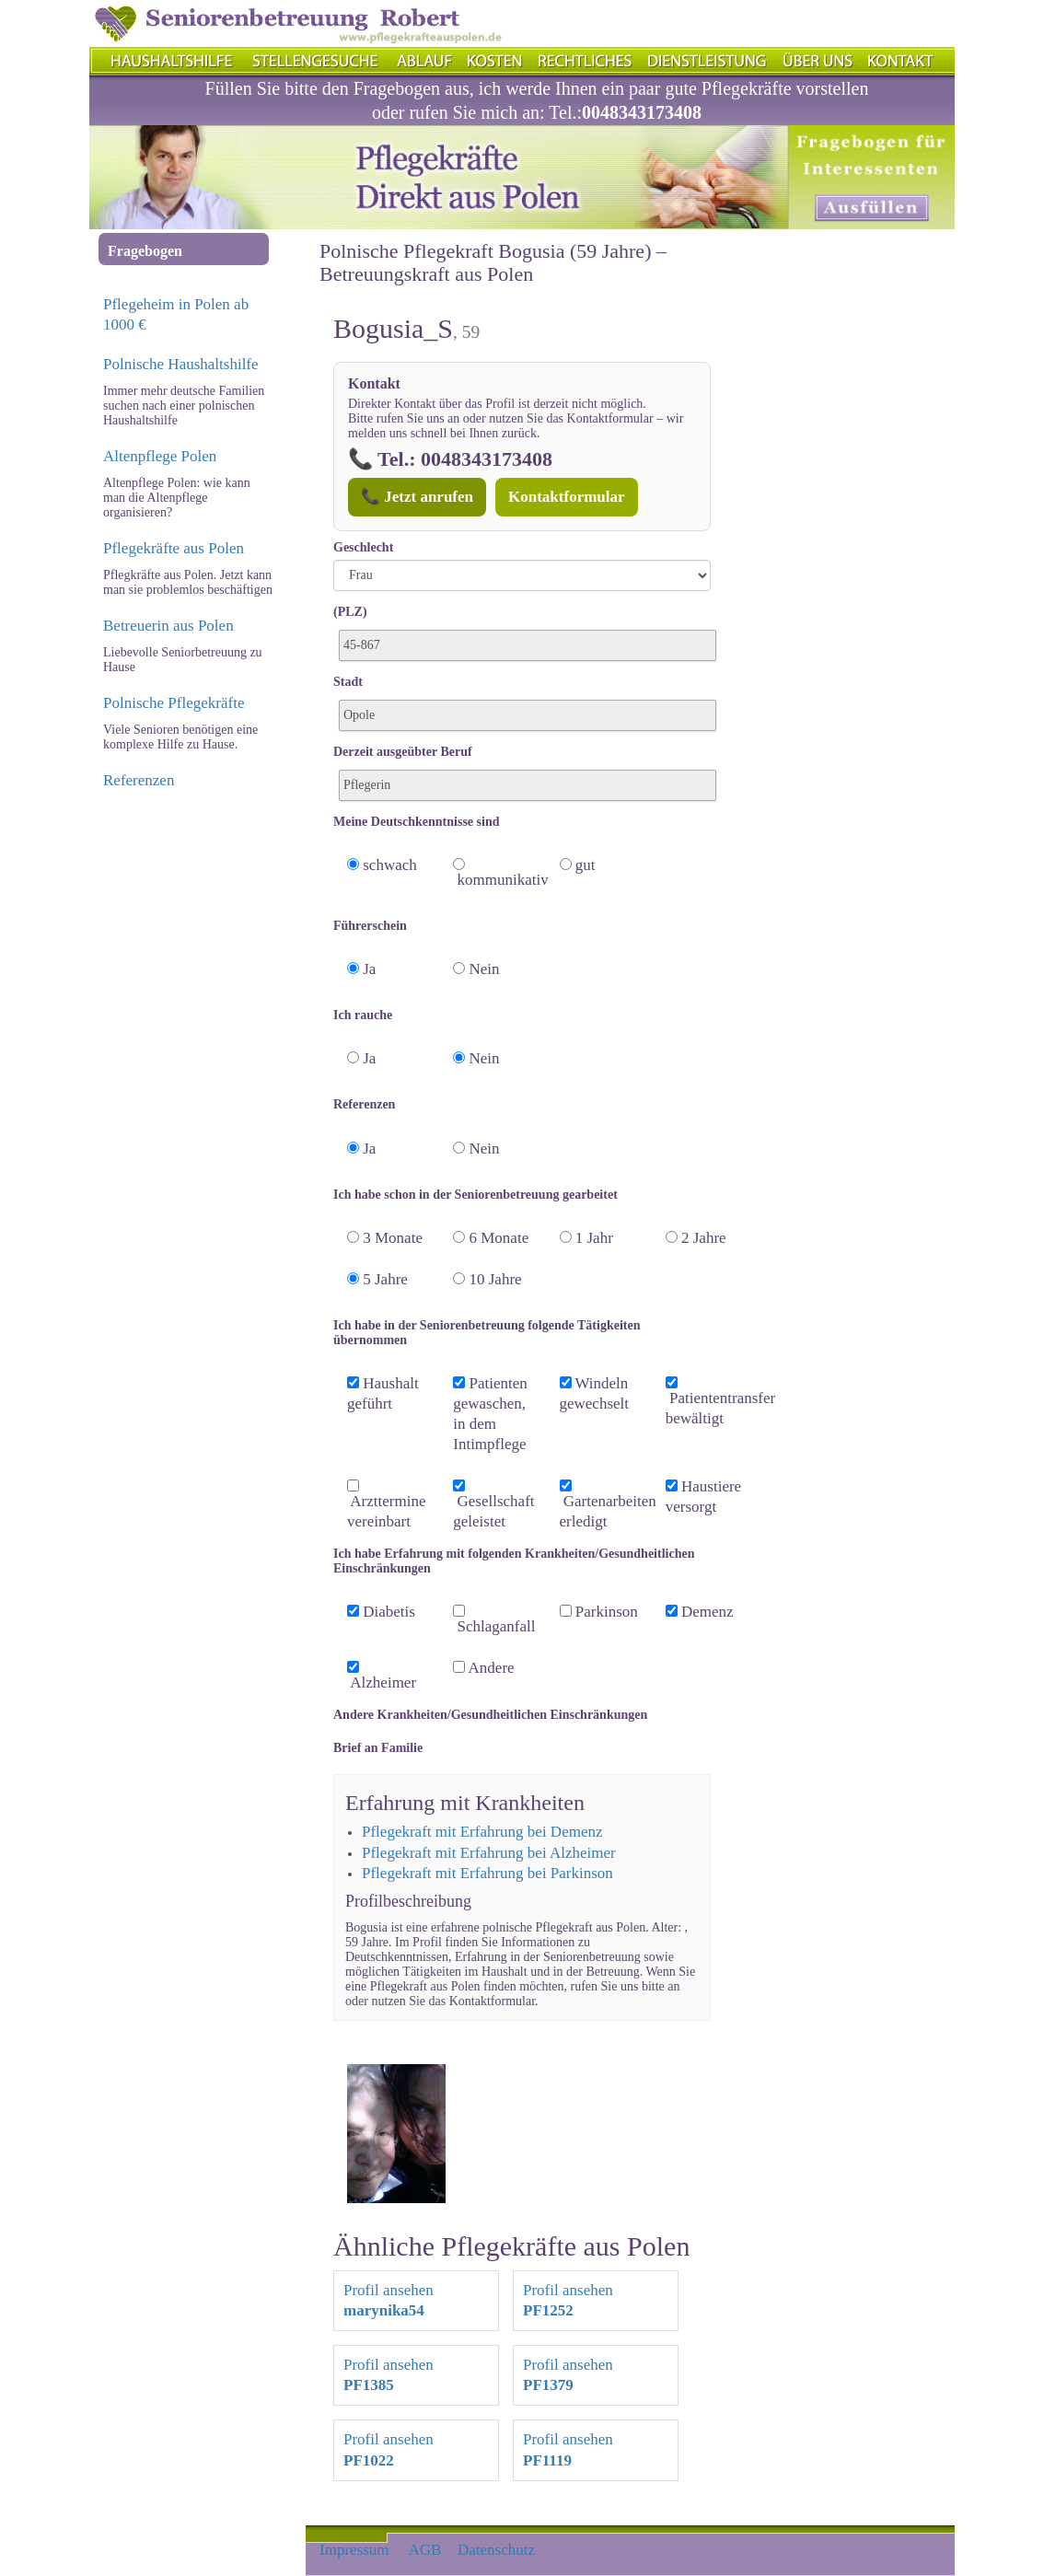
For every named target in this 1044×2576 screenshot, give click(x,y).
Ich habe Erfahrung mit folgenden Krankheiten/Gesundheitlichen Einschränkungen (513, 1561)
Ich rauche (362, 1015)
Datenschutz (496, 2550)
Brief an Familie (378, 1748)
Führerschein (370, 926)
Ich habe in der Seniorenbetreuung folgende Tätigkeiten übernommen (486, 1332)
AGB (425, 2550)
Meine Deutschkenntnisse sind (416, 822)
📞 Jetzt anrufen (417, 496)
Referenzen (138, 780)
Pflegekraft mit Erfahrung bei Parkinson (487, 1873)
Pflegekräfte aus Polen (173, 548)
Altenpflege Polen (159, 456)
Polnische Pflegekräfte (173, 703)
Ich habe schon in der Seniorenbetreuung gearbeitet (475, 1194)
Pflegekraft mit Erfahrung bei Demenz (482, 1831)
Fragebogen (145, 251)
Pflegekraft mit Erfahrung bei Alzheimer (489, 1853)
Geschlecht (363, 547)
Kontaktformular (566, 496)
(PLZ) (350, 612)
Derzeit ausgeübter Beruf (402, 752)
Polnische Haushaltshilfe (181, 364)
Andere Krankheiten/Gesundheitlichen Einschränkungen (490, 1715)
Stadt (348, 682)
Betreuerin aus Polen (168, 625)
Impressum (354, 2550)
